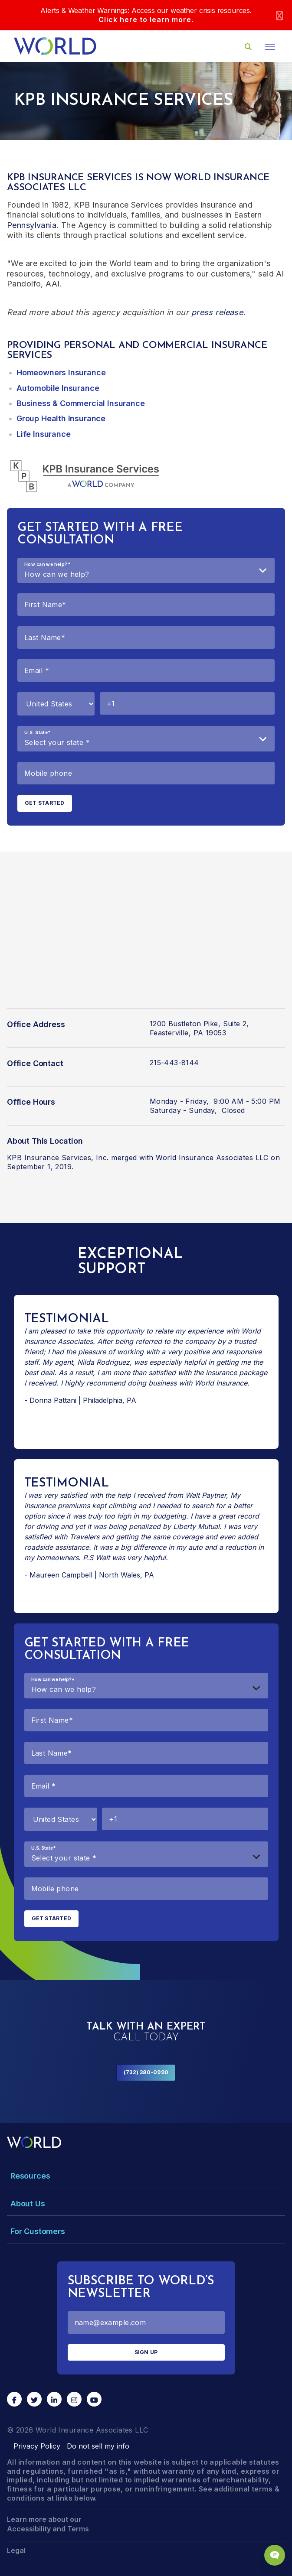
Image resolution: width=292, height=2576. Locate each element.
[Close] (279, 15)
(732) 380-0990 (146, 2072)
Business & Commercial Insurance (80, 403)
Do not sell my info (98, 2446)
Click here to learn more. (146, 19)
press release (217, 312)
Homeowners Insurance (60, 372)
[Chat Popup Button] (274, 2555)
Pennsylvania (31, 225)
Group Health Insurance (60, 418)
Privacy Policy (36, 2446)
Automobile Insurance (57, 388)
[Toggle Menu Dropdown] (146, 2176)
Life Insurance (43, 434)
